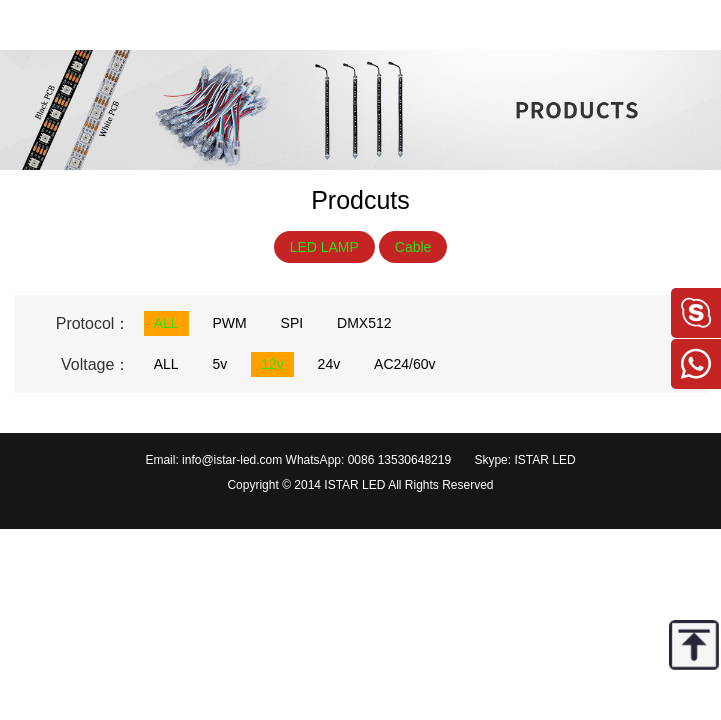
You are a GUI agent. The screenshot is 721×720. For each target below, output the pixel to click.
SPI (292, 323)
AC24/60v (404, 364)
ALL (166, 323)
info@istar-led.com (232, 460)
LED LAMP (324, 247)
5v (219, 364)
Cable (413, 247)
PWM (229, 323)
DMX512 (364, 323)
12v (272, 364)
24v (329, 364)
